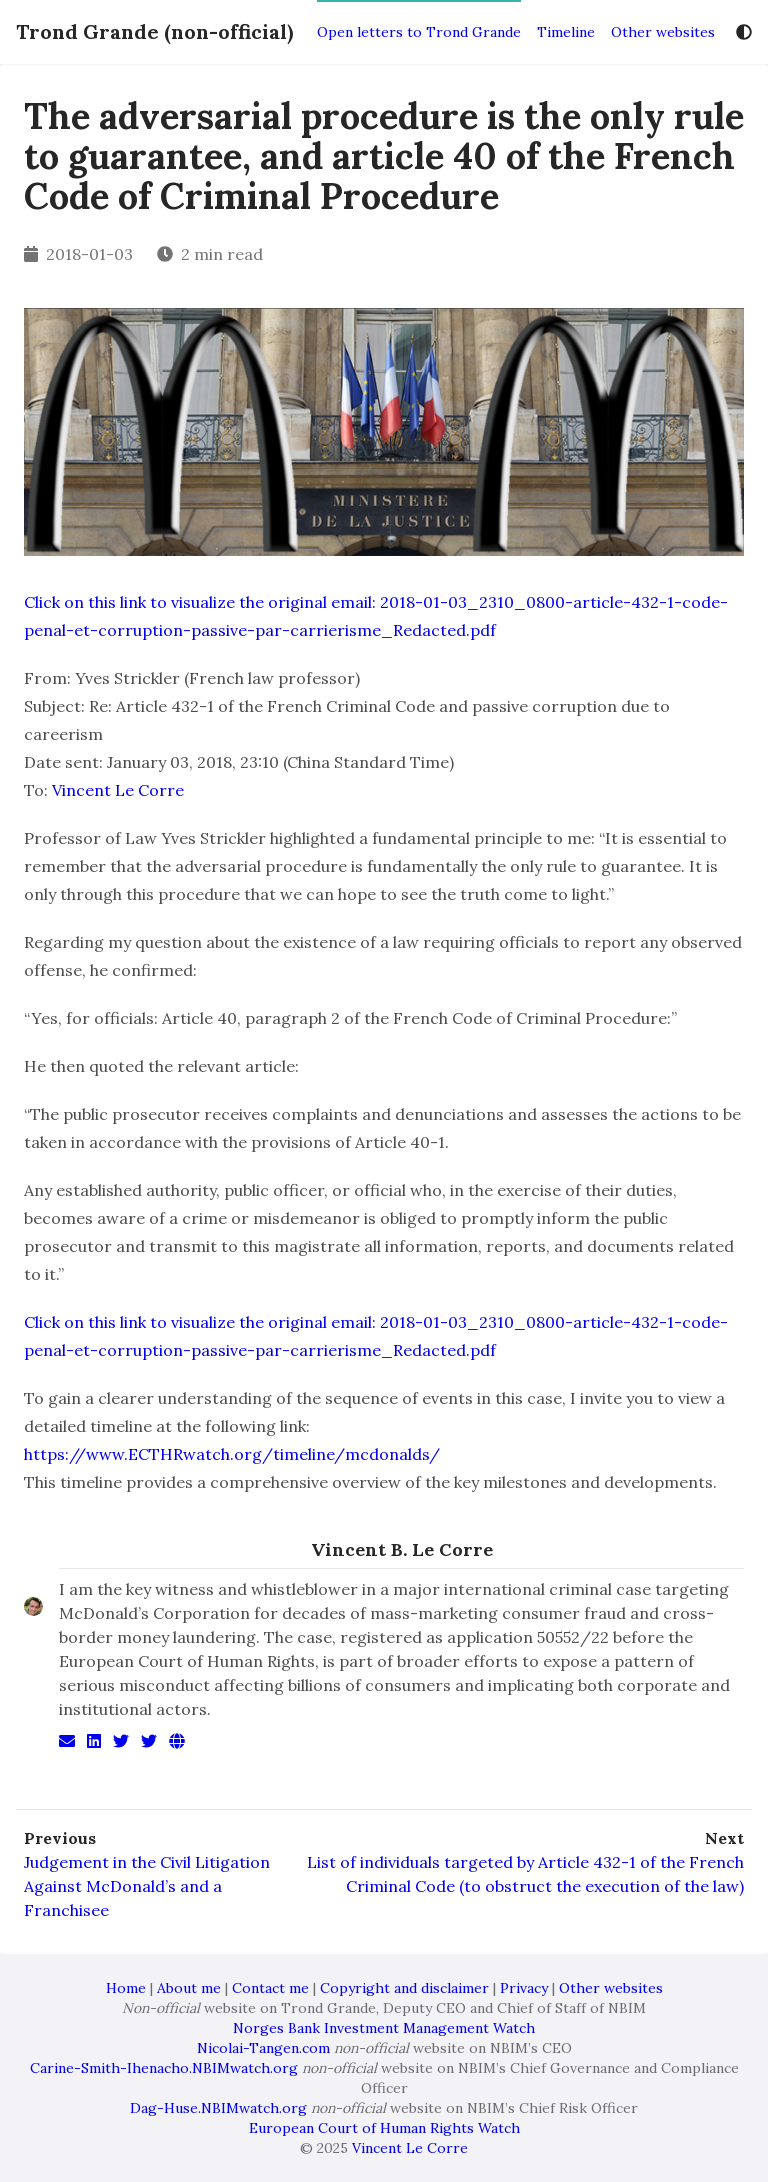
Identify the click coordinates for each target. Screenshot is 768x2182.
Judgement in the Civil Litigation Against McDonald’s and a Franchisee (147, 1886)
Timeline (566, 32)
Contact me (270, 1988)
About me (189, 1988)
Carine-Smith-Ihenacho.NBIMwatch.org (164, 2068)
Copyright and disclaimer (404, 1988)
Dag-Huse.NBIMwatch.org (218, 2108)
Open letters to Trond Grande (419, 32)
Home (126, 1988)
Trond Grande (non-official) (154, 31)
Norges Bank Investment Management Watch (384, 2028)
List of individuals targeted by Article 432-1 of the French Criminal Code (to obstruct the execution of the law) (525, 1874)
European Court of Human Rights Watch (384, 2128)
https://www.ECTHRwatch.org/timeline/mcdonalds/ (232, 1454)
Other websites (663, 32)
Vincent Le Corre (118, 790)
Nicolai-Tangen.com (263, 2048)
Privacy (524, 1988)
